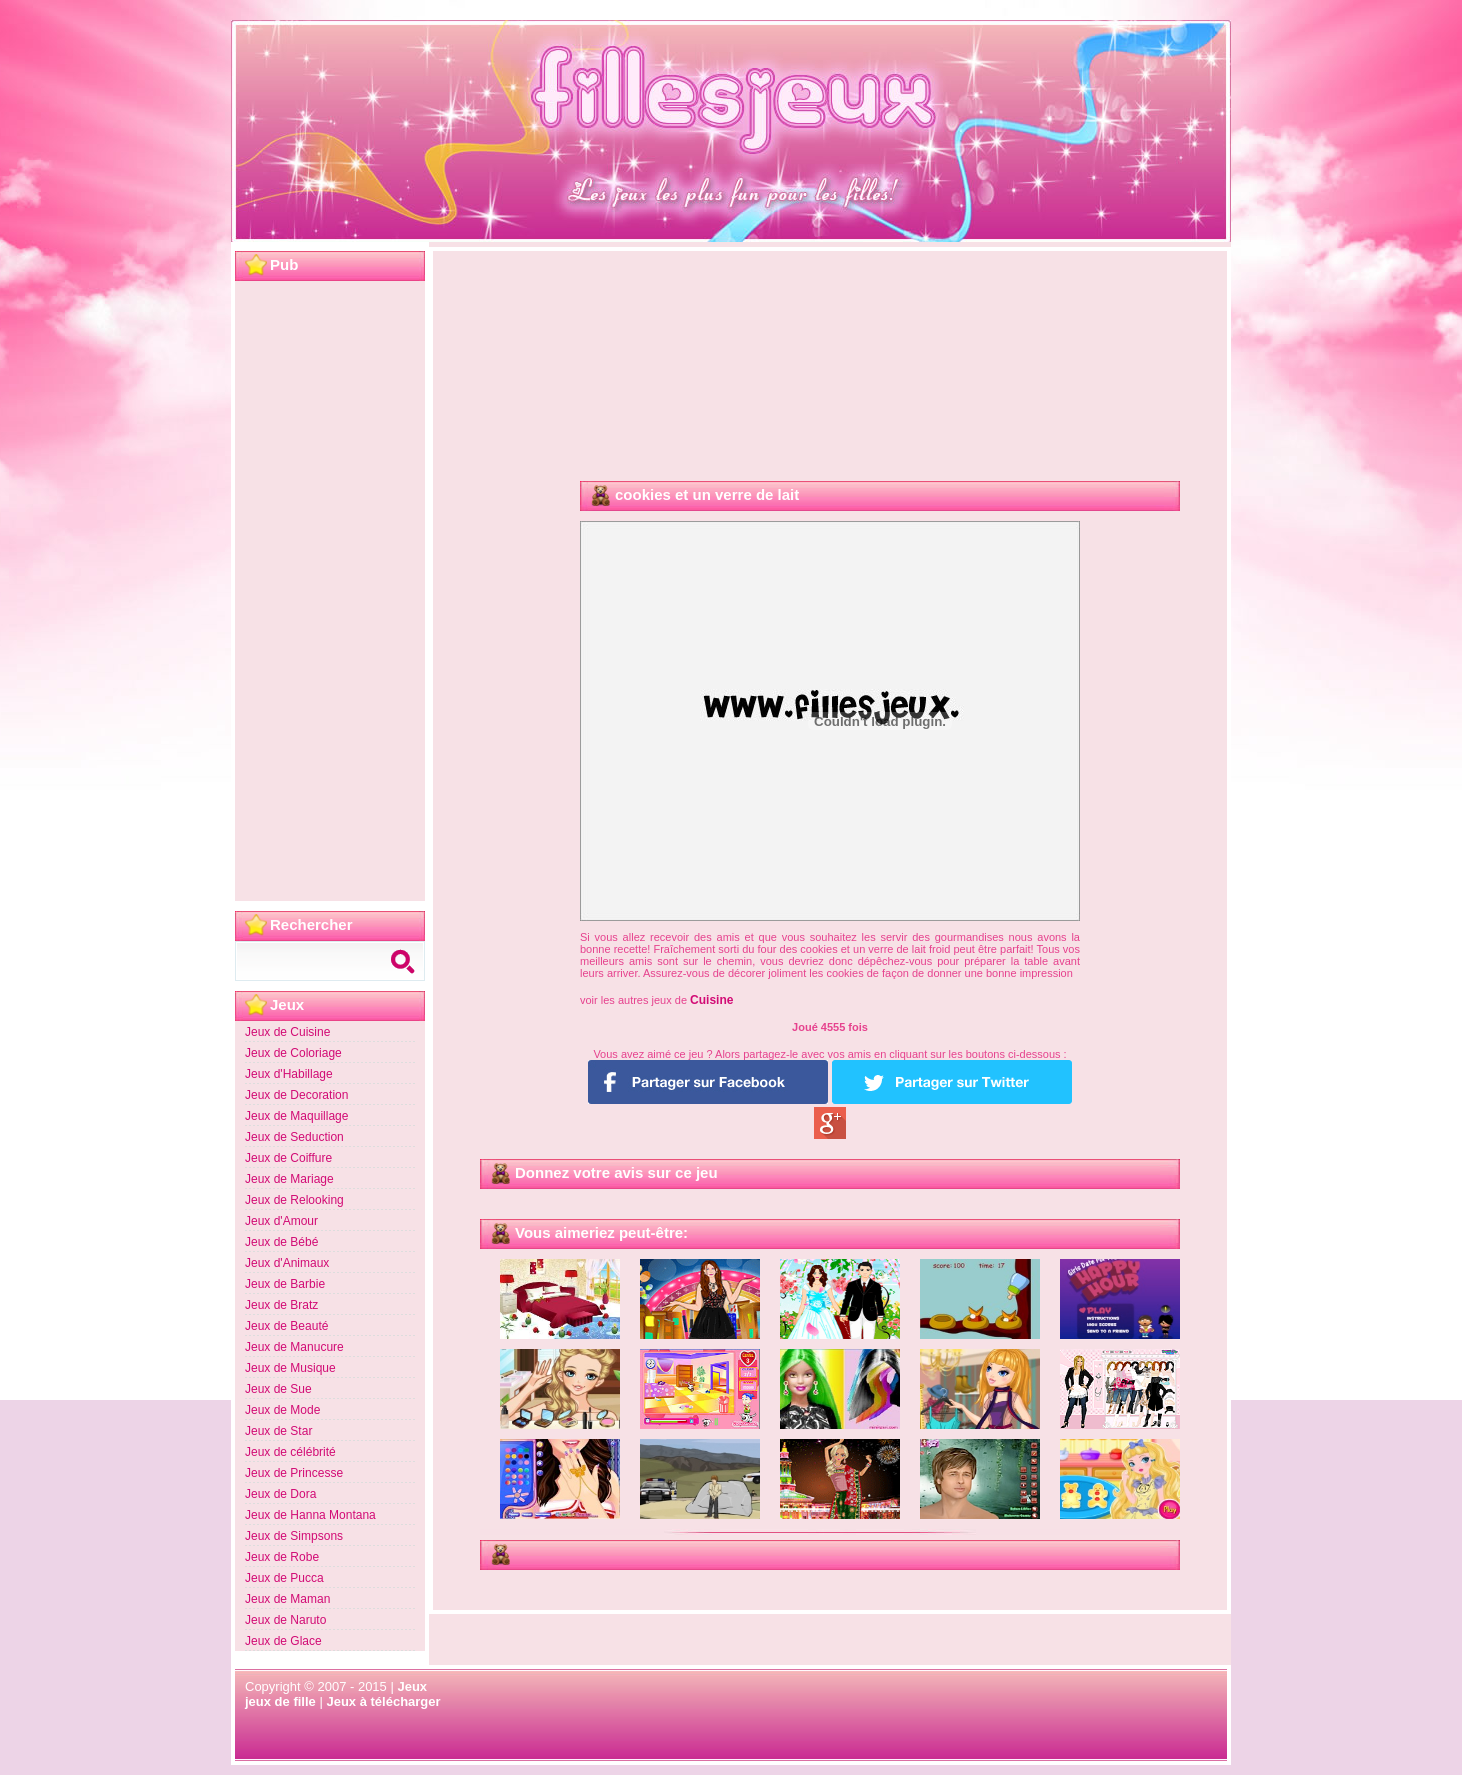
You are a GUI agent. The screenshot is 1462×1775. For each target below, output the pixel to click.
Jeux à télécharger (383, 1701)
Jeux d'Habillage (289, 1074)
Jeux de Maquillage (296, 1116)
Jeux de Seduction (294, 1137)
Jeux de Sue (278, 1389)
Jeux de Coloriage (293, 1053)
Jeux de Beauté (286, 1326)
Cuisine (711, 1000)
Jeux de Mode (282, 1410)
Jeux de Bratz (281, 1305)
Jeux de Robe (282, 1557)
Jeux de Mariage (289, 1179)
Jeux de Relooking (294, 1200)
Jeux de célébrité (290, 1452)
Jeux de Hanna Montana (310, 1515)
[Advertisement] (330, 591)
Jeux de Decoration (296, 1095)
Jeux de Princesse (294, 1473)
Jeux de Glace (283, 1641)
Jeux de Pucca (284, 1578)
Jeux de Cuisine (287, 1032)
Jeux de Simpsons (294, 1536)
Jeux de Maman (287, 1599)
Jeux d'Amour (281, 1221)
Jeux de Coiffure (288, 1158)
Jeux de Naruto (285, 1620)
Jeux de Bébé (281, 1242)
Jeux (412, 1686)
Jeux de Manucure (294, 1347)
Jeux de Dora (280, 1494)
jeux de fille (280, 1701)
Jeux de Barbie (285, 1284)
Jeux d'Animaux (287, 1263)
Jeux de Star (278, 1431)
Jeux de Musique (290, 1368)
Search (405, 961)
